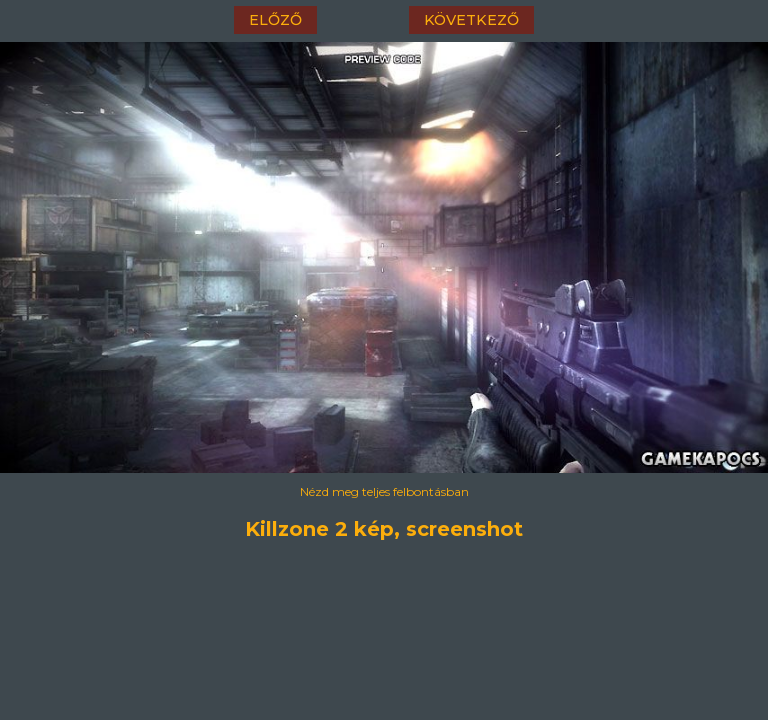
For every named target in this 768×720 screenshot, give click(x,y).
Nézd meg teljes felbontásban (384, 491)
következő (471, 20)
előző (275, 20)
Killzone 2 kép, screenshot (384, 529)
